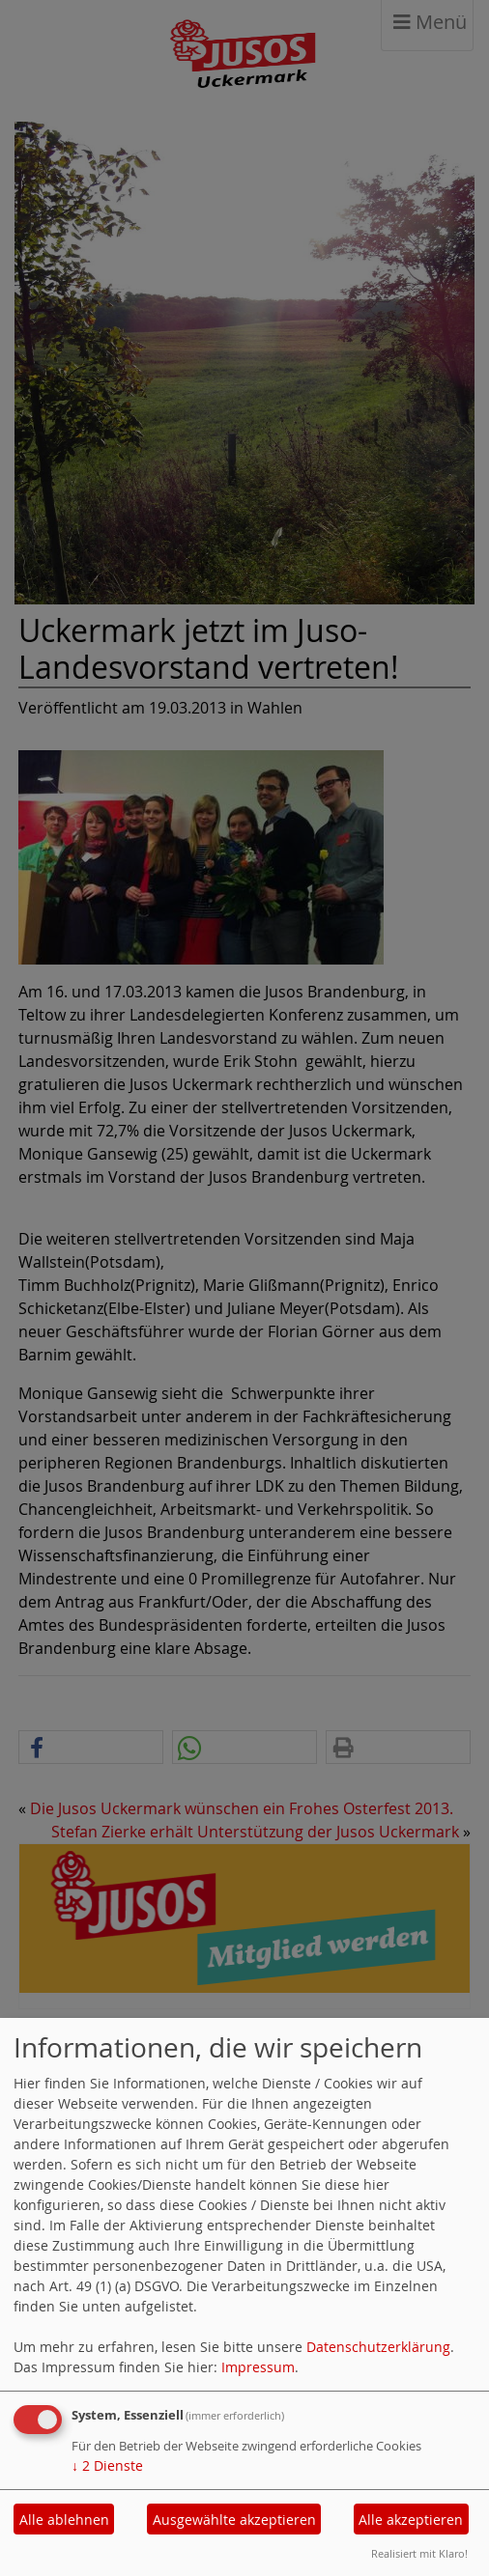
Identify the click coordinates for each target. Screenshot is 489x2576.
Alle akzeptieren (411, 2519)
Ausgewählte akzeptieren (234, 2519)
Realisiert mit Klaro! (419, 2553)
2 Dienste (107, 2465)
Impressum (258, 2367)
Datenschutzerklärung (378, 2347)
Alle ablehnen (64, 2519)
